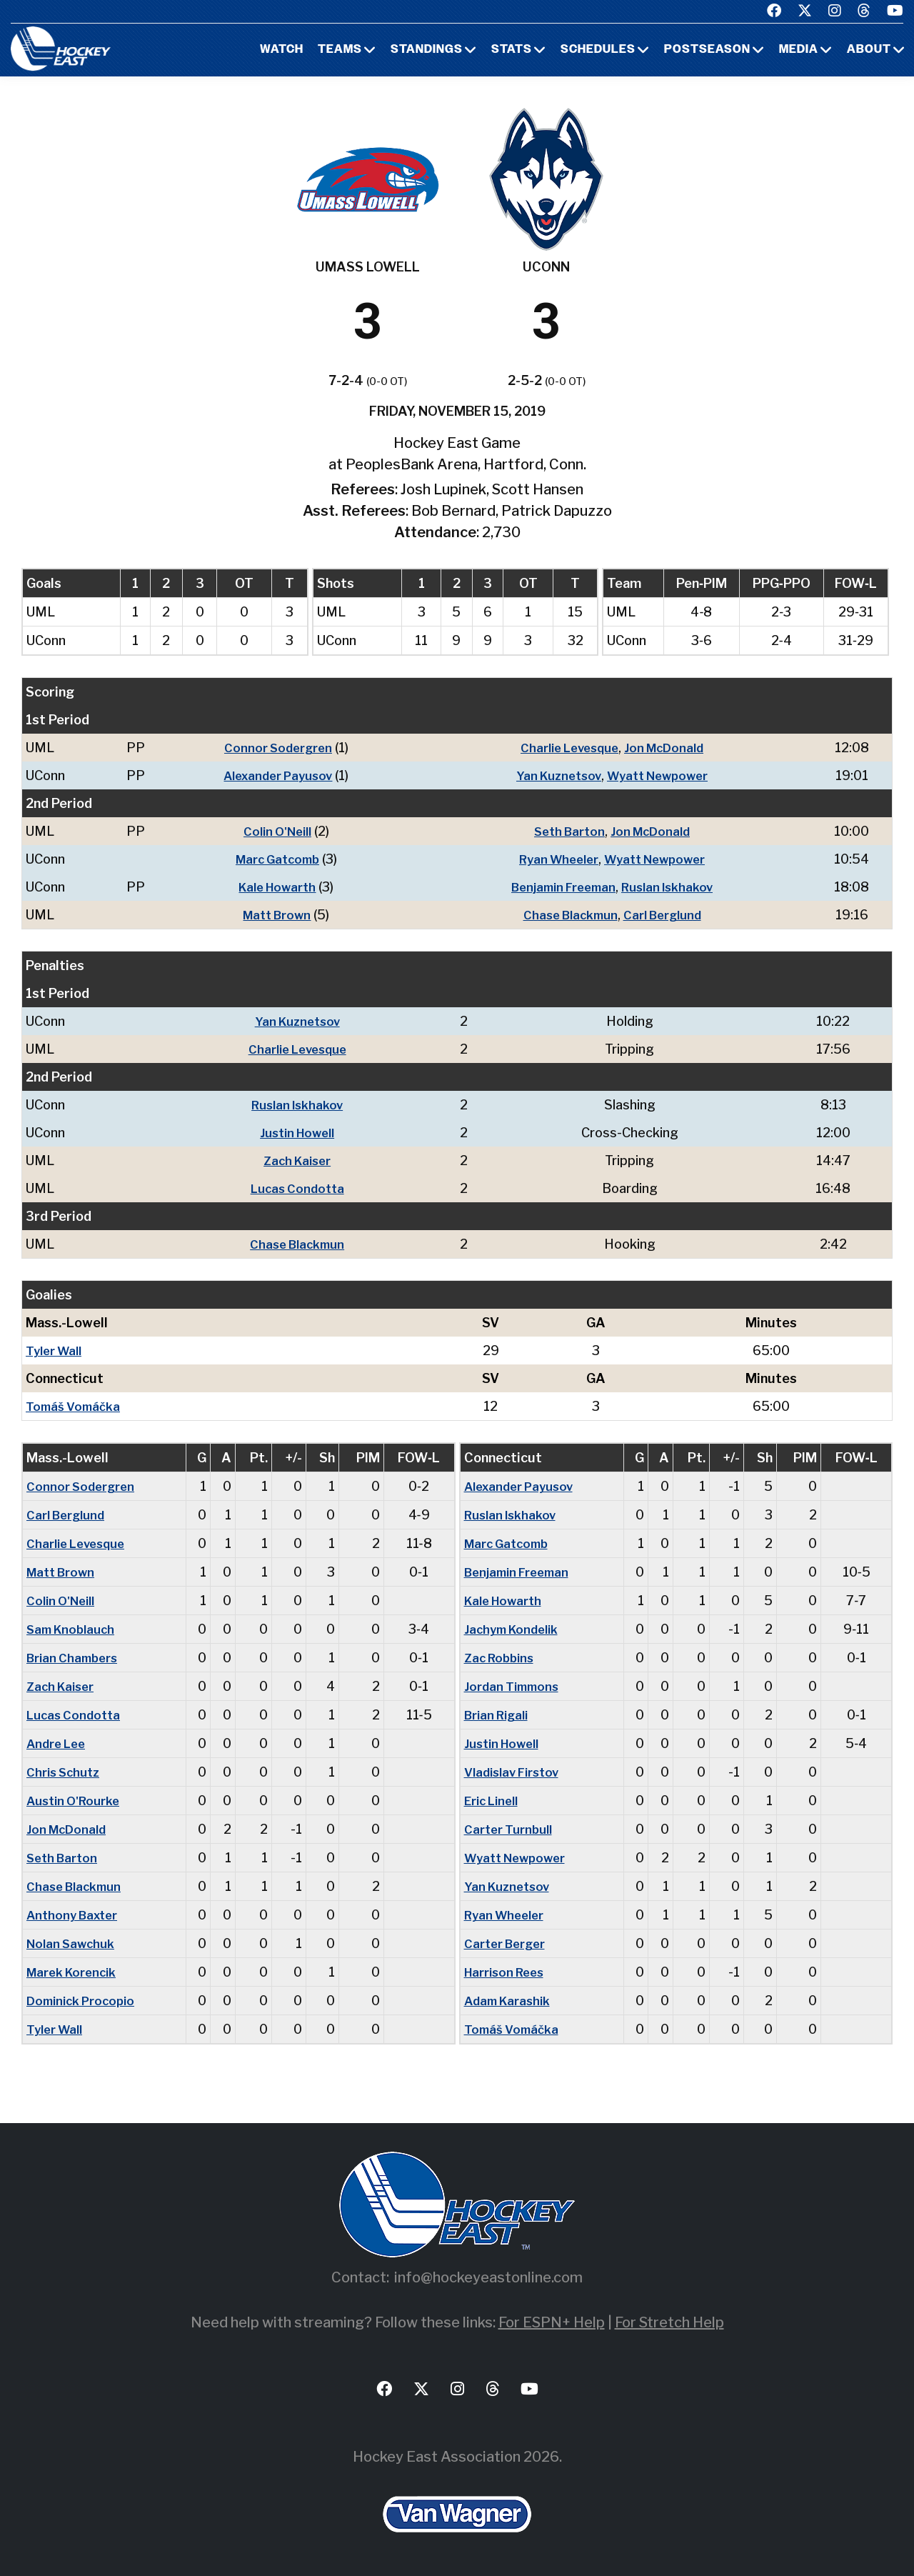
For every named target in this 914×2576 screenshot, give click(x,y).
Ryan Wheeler (555, 859)
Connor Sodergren (273, 747)
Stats (511, 50)
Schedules (598, 50)
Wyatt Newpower (659, 775)
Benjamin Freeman (561, 886)
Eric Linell (493, 1800)
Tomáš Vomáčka (75, 1406)
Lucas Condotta (300, 1188)
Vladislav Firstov (514, 1771)
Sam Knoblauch (73, 1629)
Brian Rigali (498, 1714)
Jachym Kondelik (514, 1629)
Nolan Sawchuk (72, 1943)
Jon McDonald (667, 747)
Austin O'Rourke (75, 1800)
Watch (281, 50)
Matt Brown (272, 914)
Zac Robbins (501, 1657)
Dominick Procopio (83, 2000)
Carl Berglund (665, 914)
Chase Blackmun (568, 914)
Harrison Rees (507, 1972)
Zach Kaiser (300, 1160)
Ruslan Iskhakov (671, 886)
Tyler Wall (55, 1350)
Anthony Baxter (74, 1914)
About (869, 50)
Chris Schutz (64, 1771)
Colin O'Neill (272, 831)
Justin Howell (300, 1132)
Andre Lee (58, 1743)
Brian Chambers (74, 1657)
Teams (340, 50)
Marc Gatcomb (272, 859)
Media (798, 50)
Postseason (707, 50)
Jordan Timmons (513, 1686)
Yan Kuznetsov (554, 775)
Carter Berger (507, 1943)
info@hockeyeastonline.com (488, 2277)
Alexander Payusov (273, 775)
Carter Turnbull (508, 1829)
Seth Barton (567, 831)
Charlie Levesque (567, 747)
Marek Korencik (74, 1972)
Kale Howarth (272, 886)
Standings (427, 50)
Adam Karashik (509, 2000)
